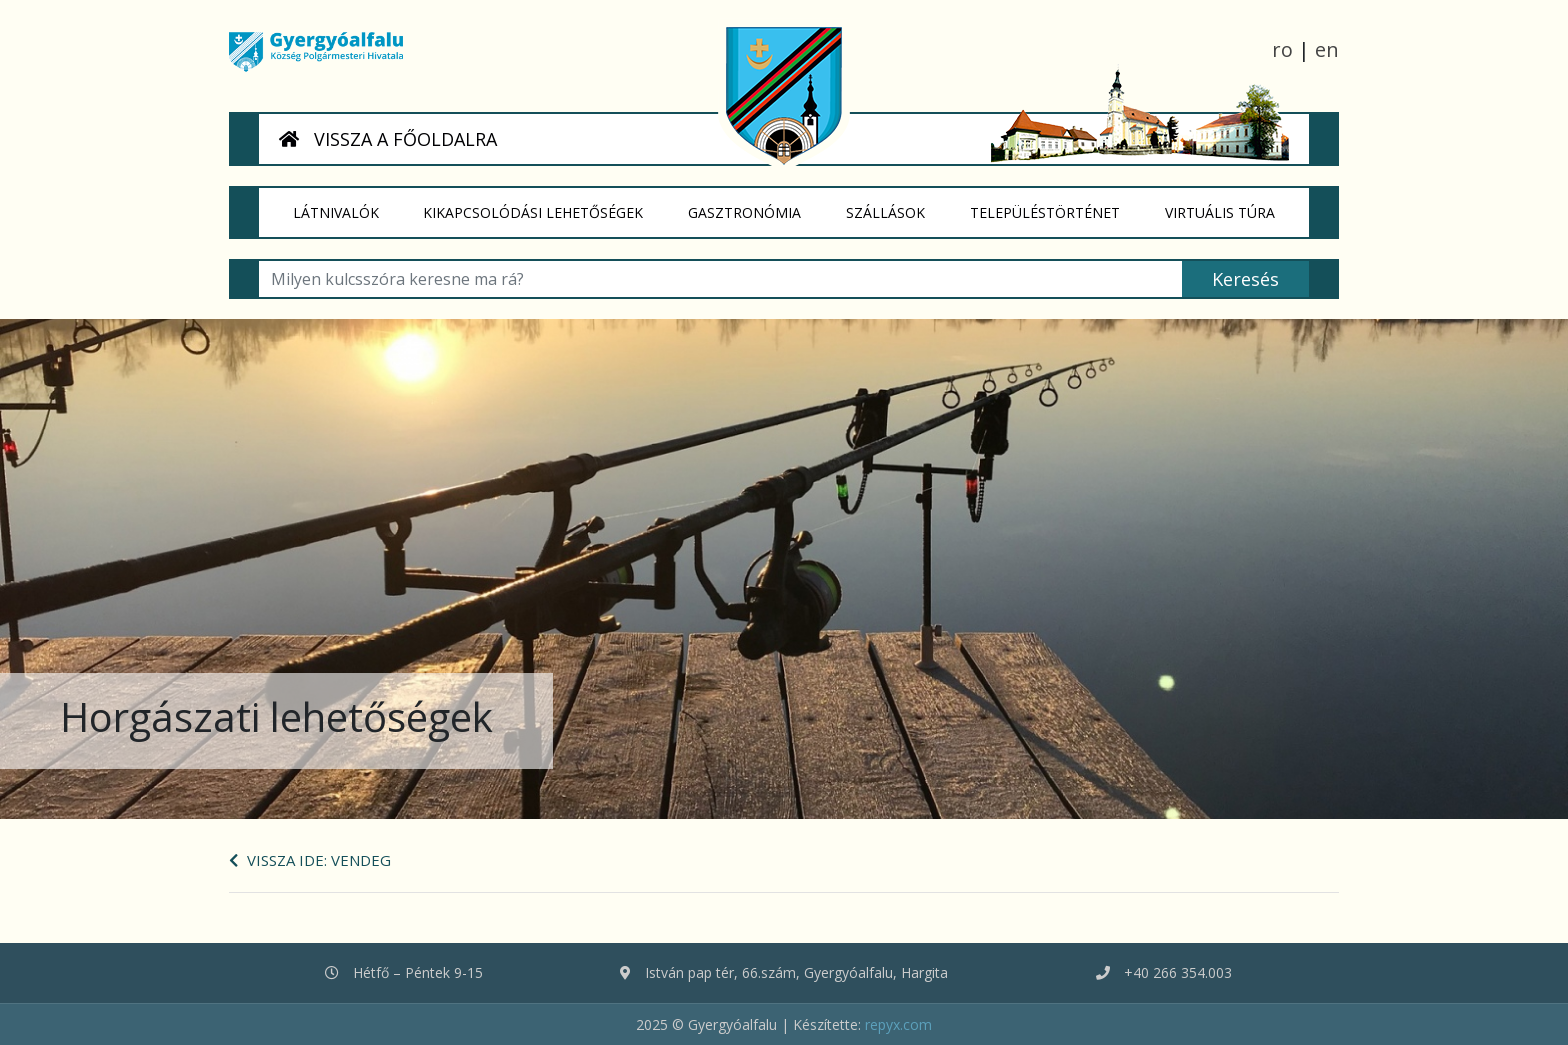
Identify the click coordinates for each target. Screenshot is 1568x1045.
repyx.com (898, 1024)
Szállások (896, 205)
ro (1282, 49)
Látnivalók (347, 205)
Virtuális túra (1231, 205)
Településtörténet (1056, 205)
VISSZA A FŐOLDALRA (388, 139)
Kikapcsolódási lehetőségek (545, 205)
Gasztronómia (756, 205)
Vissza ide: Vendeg (310, 860)
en (1327, 49)
